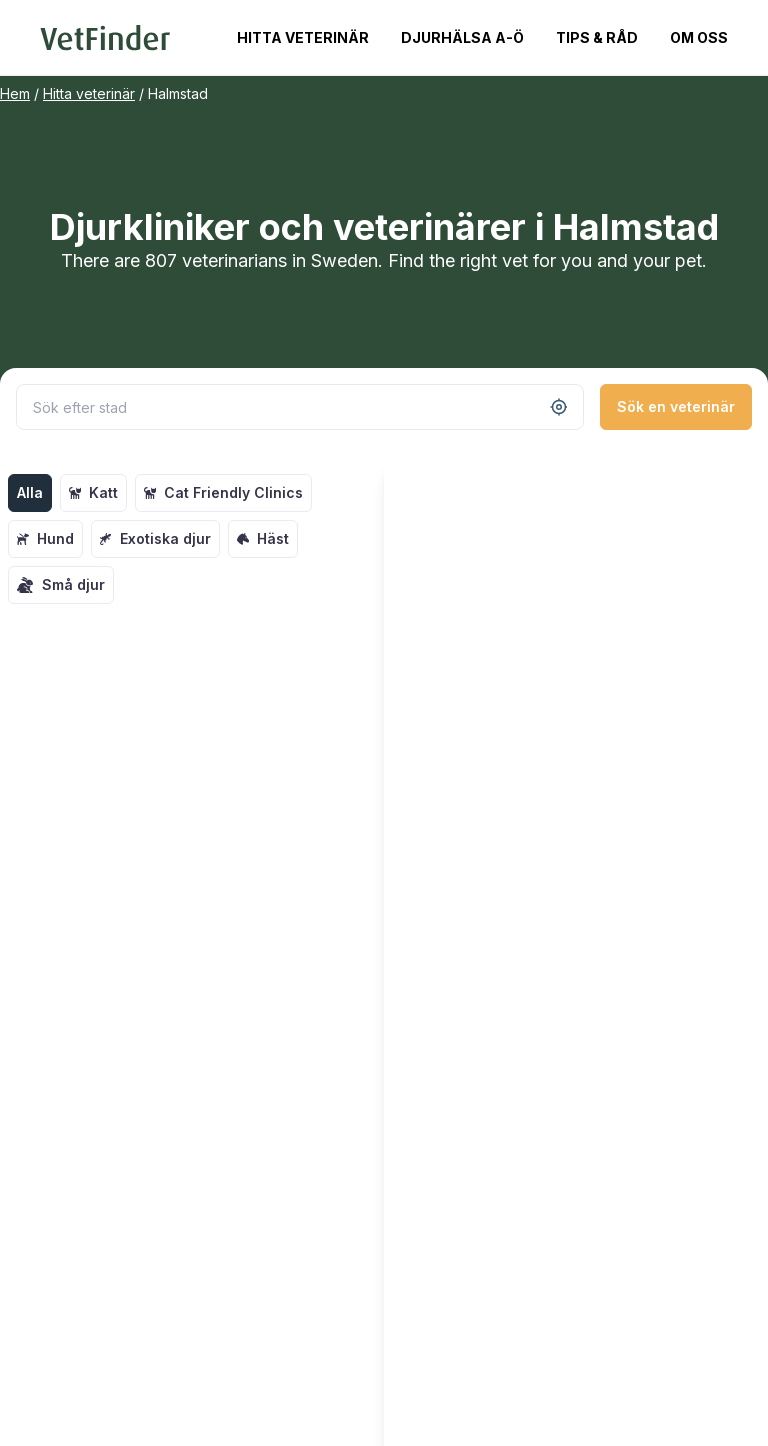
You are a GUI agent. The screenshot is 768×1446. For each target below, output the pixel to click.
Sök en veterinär (676, 406)
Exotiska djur (155, 538)
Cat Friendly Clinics (223, 492)
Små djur (61, 585)
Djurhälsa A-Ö (462, 37)
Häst (263, 538)
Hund (45, 538)
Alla (30, 492)
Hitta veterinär (303, 37)
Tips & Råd (597, 37)
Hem (15, 93)
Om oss (699, 37)
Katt (93, 492)
